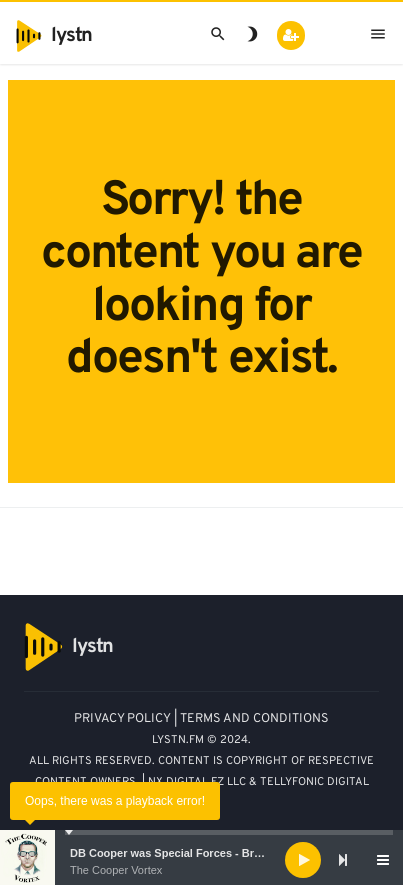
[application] (201, 860)
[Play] (303, 860)
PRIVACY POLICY (122, 719)
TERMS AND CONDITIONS (254, 719)
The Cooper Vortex (116, 870)
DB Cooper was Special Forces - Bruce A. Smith (195, 853)
